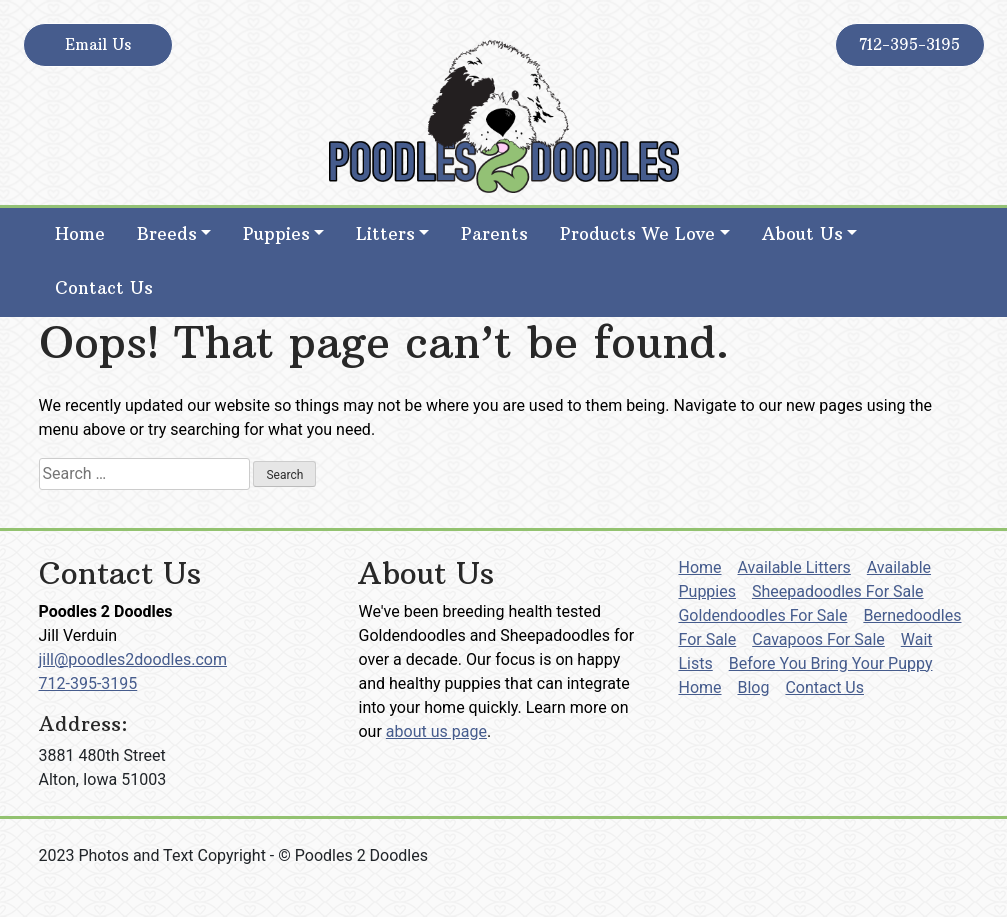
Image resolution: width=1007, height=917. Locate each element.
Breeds (167, 234)
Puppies (276, 234)
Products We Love (637, 234)
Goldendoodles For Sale (762, 615)
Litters (385, 234)
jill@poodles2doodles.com (133, 659)
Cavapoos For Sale (818, 639)
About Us (802, 234)
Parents (494, 234)
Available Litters (794, 567)
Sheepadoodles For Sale (838, 591)
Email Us (98, 44)
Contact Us (104, 288)
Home (80, 234)
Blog (754, 687)
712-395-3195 (909, 44)
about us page (436, 731)
